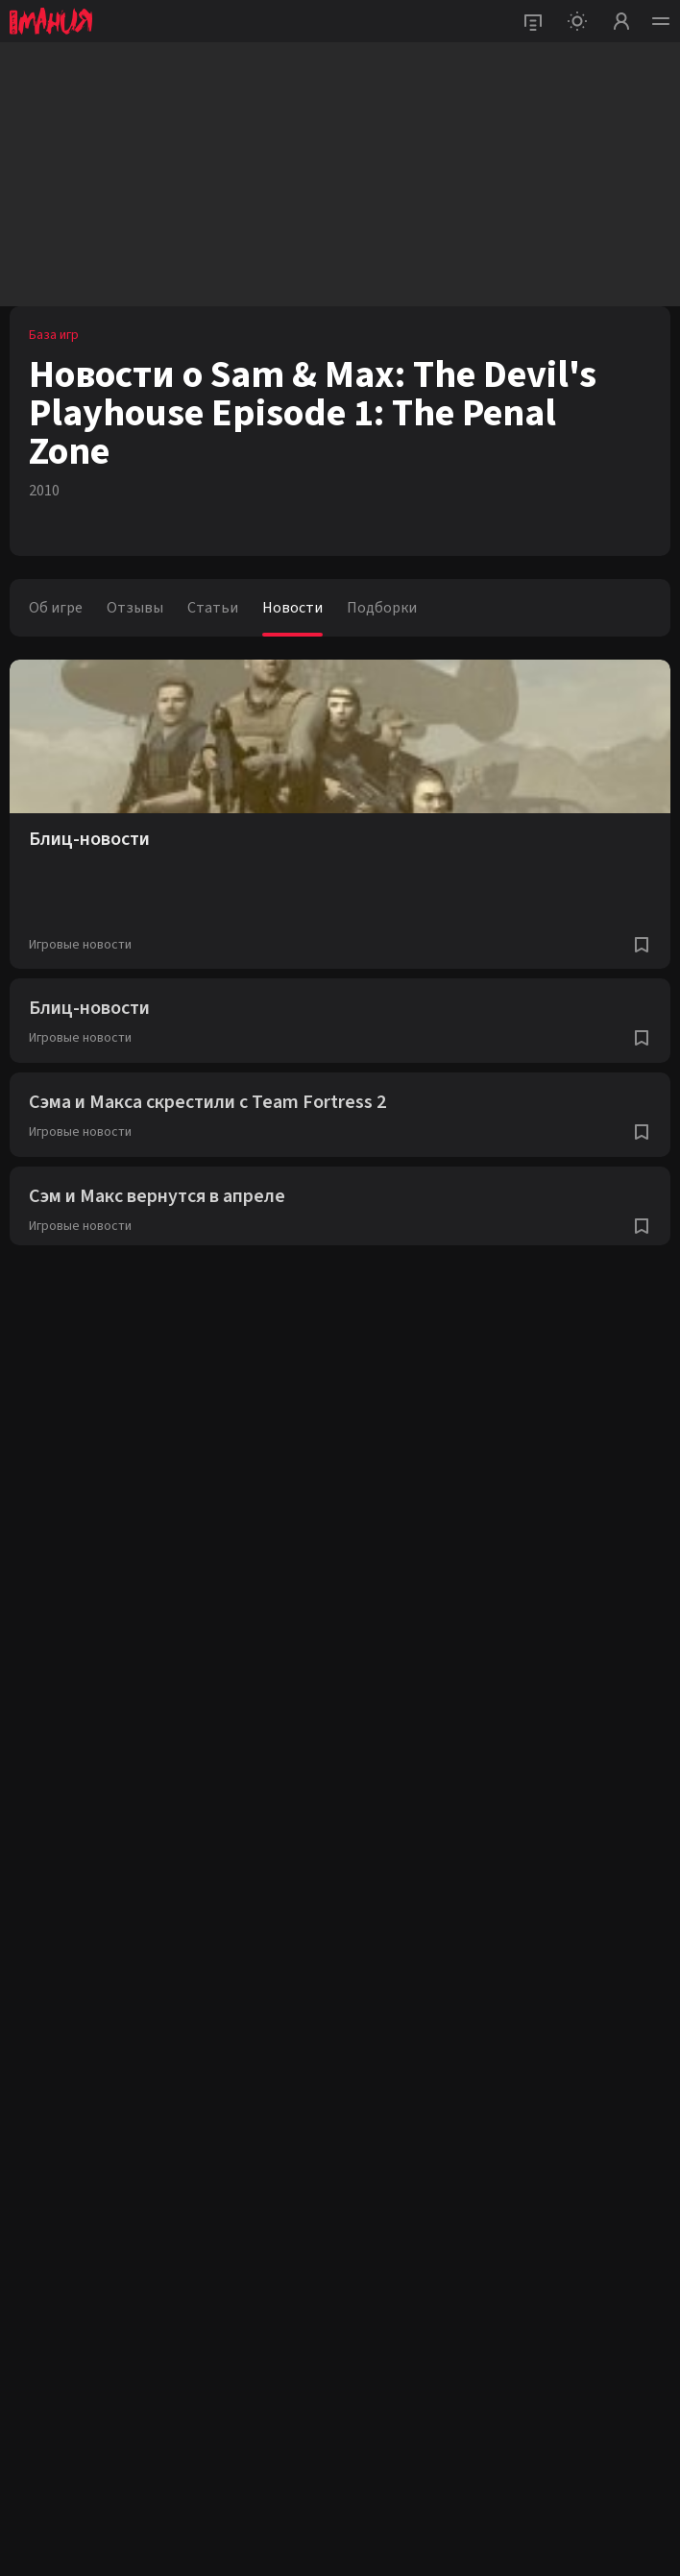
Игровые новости (80, 944)
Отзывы (135, 607)
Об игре (56, 607)
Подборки (382, 607)
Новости (292, 607)
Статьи (212, 607)
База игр (54, 335)
